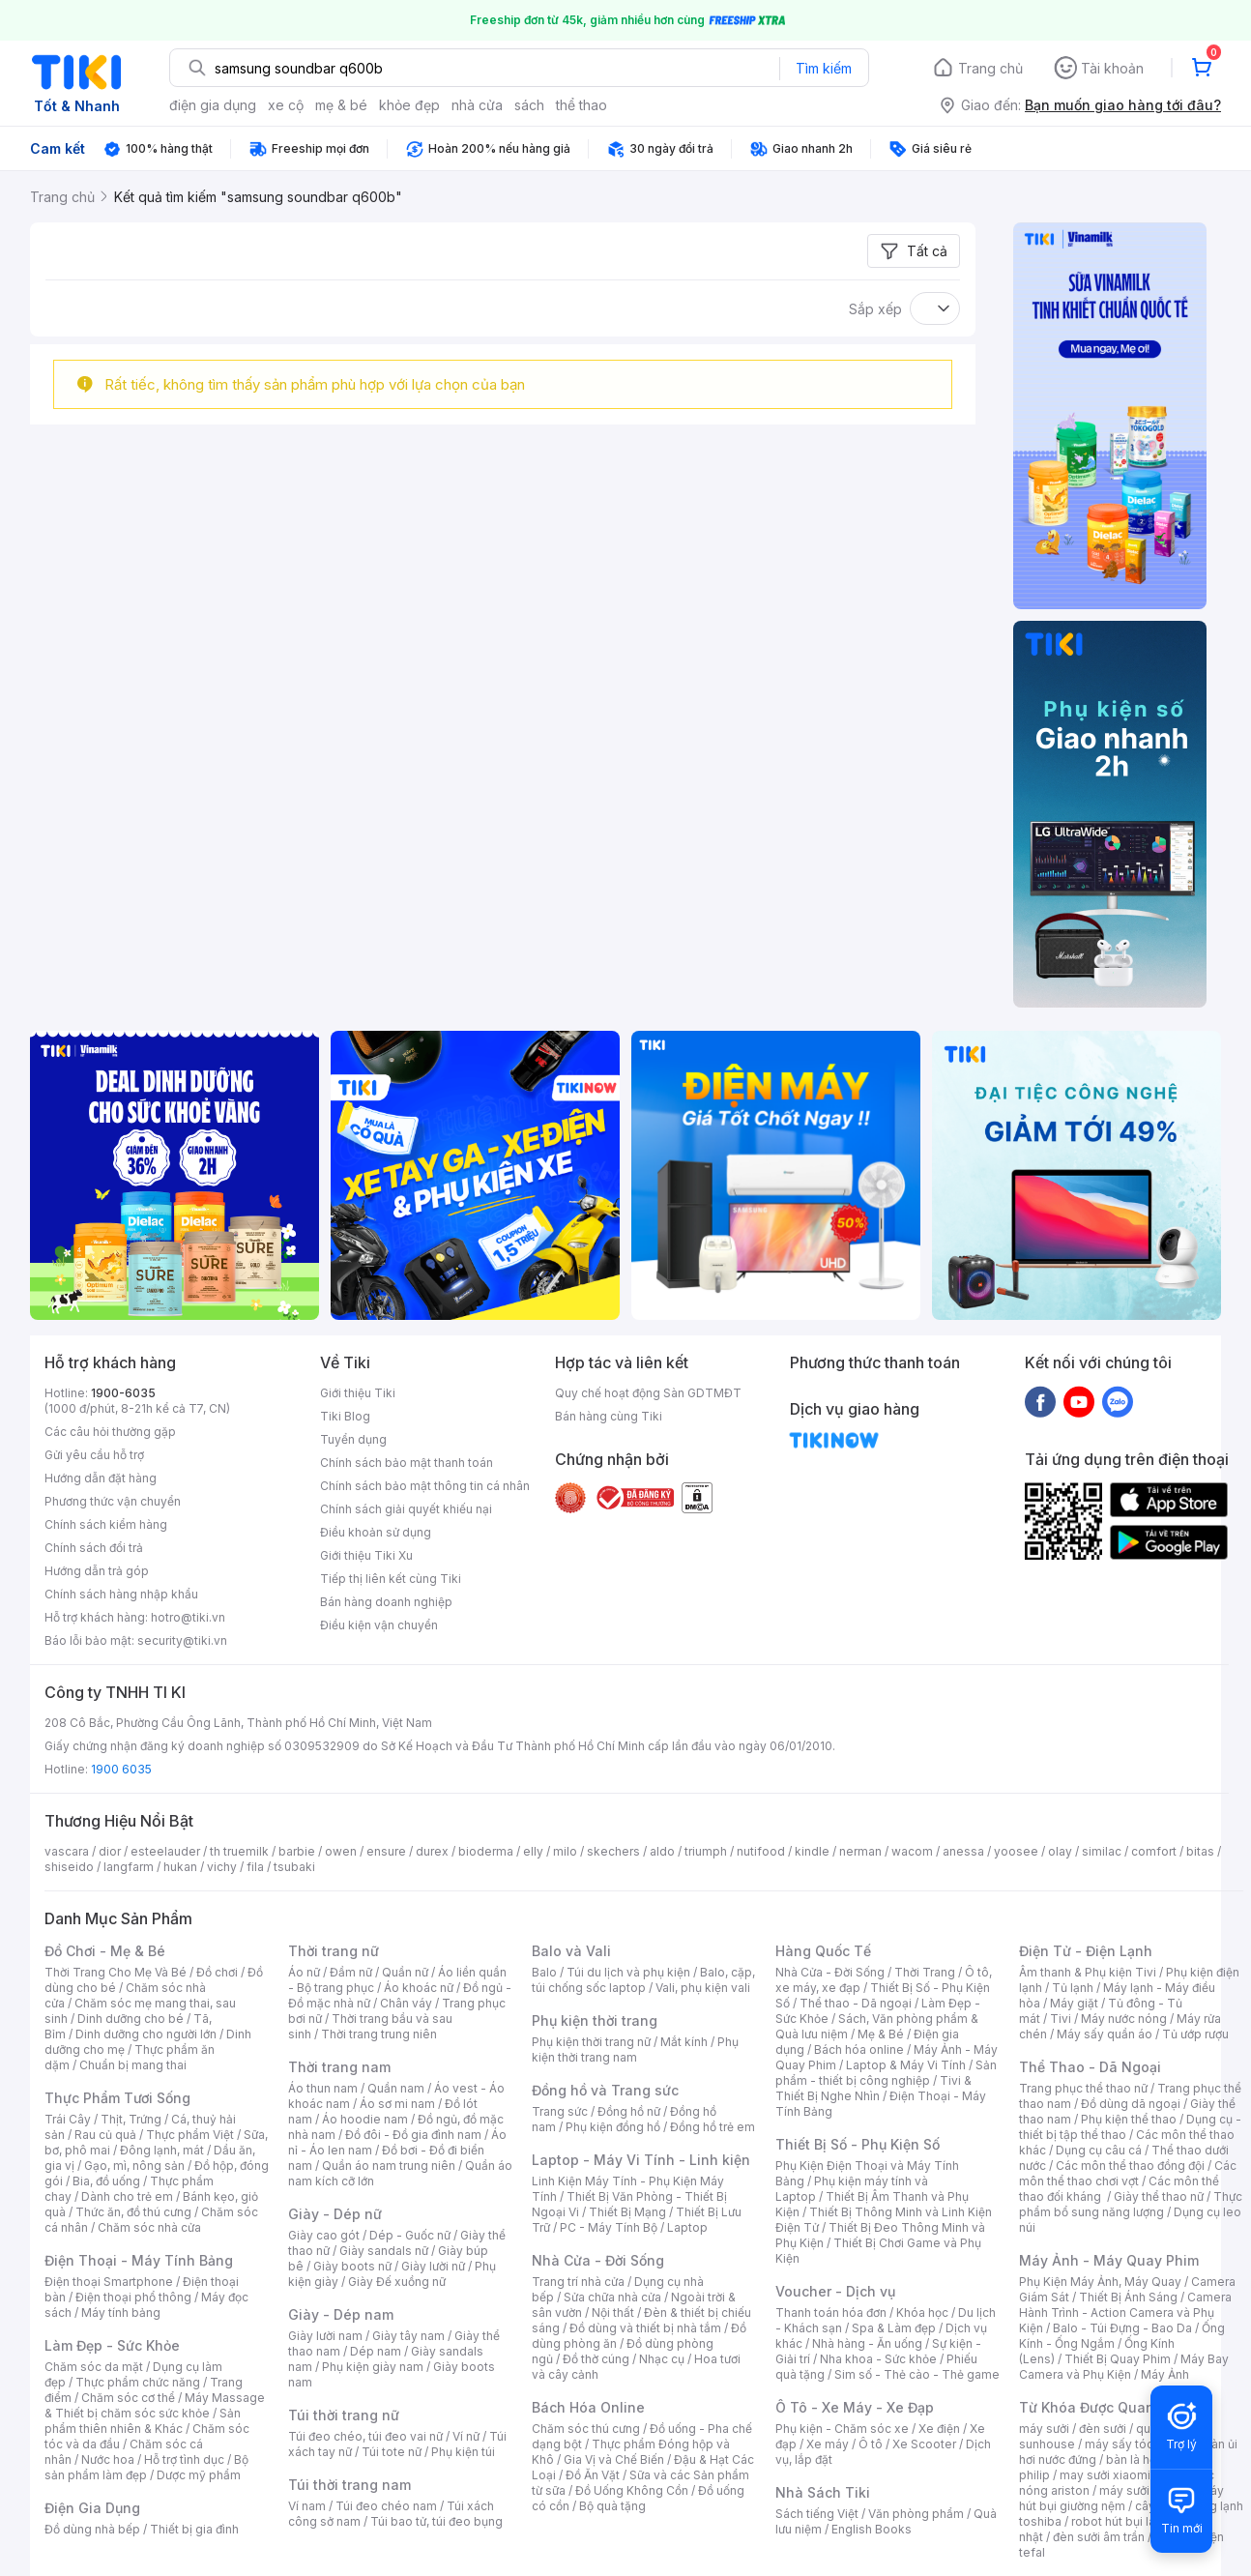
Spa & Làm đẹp (894, 2328)
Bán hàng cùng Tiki (608, 1416)
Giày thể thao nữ (1159, 2196)
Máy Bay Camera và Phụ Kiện (1124, 2367)
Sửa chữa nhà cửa (612, 2297)
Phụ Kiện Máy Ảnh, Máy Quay (1100, 2281)
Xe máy (827, 2444)
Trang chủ (990, 68)
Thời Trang (924, 1972)
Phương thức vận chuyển (112, 1501)
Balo (544, 1972)
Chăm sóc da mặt (93, 2366)
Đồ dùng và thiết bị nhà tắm (645, 2328)
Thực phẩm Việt (190, 2134)
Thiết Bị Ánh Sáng (1128, 2297)
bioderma (485, 1851)
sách (529, 105)
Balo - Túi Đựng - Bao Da (1122, 2328)
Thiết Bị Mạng (627, 2212)
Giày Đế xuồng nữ (397, 2281)
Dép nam (375, 2351)
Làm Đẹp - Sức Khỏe (112, 2345)
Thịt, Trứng (131, 2119)
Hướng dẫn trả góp (96, 1571)
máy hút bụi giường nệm (1121, 2498)
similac (1101, 1851)
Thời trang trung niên (379, 2034)
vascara (66, 1851)
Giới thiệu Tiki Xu (366, 1555)
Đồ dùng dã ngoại (1130, 2103)
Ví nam (307, 2506)
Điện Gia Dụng (92, 2508)
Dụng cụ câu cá (1099, 2150)
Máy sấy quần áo (1104, 2034)
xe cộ (286, 105)
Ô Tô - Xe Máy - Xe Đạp (854, 2407)
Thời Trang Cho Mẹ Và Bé (115, 1972)
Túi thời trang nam (349, 2484)
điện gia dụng (212, 105)
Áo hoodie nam (365, 2119)
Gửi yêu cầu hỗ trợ (94, 1455)
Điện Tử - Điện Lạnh (1085, 1951)
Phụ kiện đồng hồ (613, 2127)
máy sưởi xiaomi (1144, 2490)
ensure (386, 1851)
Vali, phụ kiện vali (702, 1987)
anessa (963, 1851)
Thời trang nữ (333, 1951)
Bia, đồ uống (106, 2181)
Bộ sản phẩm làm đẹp (146, 2467)
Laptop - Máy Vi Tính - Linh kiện (641, 2160)
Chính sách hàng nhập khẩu (121, 1594)
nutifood (761, 1851)
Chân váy (406, 2003)
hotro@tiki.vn (188, 1617)
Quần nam (395, 2088)
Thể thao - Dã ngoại (856, 2003)
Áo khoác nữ (418, 1987)
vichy (222, 1866)
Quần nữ (405, 1972)
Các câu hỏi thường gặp (110, 1431)
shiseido (69, 1866)
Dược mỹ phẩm (199, 2475)
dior (110, 1851)
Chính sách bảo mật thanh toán (406, 1462)
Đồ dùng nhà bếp (92, 2529)
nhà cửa (477, 105)
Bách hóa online (859, 2049)
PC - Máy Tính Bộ (608, 2227)
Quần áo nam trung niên (388, 2165)
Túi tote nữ (392, 2451)
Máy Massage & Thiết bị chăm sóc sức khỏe (154, 2405)
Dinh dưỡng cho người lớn (146, 2034)
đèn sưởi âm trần (1099, 2537)
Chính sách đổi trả (93, 1547)
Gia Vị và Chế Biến (614, 2459)
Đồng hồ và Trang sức (605, 2090)
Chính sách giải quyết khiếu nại (406, 1509)
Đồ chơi (217, 1972)
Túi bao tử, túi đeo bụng (436, 2521)
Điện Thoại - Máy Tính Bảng (138, 2260)
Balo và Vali (571, 1951)
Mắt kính (684, 2041)
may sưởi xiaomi (1105, 2475)
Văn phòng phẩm (916, 2513)
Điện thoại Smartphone (108, 2281)
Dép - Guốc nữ (410, 2235)
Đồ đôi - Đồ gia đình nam (413, 2134)
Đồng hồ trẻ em (712, 2127)
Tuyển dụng (353, 1439)
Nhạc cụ (661, 2359)
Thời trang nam (339, 2067)
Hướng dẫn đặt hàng (100, 1478)
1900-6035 (123, 1393)
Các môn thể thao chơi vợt (1127, 2173)
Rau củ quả (105, 2134)
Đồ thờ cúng (596, 2359)
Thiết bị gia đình (194, 2529)
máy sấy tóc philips (1139, 2444)
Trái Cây (67, 2119)
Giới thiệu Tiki (357, 1393)
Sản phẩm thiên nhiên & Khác (142, 2421)
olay (1060, 1851)
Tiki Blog (345, 1416)
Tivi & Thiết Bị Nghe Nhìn (873, 2088)
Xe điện (939, 2428)
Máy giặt (1074, 2003)
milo (565, 1851)
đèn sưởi (1102, 2428)
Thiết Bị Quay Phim (1117, 2359)
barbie (296, 1851)
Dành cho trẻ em (127, 2196)
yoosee (1016, 1851)
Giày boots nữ (352, 2266)
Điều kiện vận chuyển (379, 1625)
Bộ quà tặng (612, 2506)
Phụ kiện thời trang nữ (591, 2041)
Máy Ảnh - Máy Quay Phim (1109, 2260)
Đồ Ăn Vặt (593, 2475)
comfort (1154, 1851)
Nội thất (613, 2312)
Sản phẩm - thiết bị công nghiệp (886, 2073)
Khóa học (922, 2312)
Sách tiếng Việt (816, 2513)
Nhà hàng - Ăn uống (867, 2343)
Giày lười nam (325, 2335)
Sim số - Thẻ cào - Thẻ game (917, 2374)
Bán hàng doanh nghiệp (386, 1602)
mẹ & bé (341, 105)
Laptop (687, 2227)
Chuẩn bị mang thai (133, 2065)
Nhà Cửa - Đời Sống (598, 2260)
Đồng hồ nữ (628, 2111)
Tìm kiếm (824, 68)
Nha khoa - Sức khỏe (878, 2359)
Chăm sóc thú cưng (586, 2428)
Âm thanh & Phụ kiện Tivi (1087, 1972)
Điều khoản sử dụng (375, 1532)
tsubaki (294, 1866)
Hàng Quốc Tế (823, 1951)
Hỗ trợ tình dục (184, 2459)
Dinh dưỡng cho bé (130, 2018)
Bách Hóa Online (588, 2407)
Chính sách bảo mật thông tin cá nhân (425, 1485)
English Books (871, 2529)
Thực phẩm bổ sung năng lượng (1130, 2204)
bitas (1200, 1851)
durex (432, 1851)
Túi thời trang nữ (343, 2415)
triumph (705, 1851)
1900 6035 (121, 1769)
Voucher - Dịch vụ (835, 2291)
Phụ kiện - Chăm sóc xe (842, 2428)
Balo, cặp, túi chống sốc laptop (643, 1980)
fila (255, 1866)
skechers (613, 1851)
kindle (812, 1851)
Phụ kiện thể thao (1129, 2119)
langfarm (128, 1866)
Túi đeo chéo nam (386, 2506)
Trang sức (560, 2111)
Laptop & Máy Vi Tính (906, 2065)
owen (341, 1851)
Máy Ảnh (1165, 2374)
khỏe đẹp (409, 105)
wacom (912, 1851)
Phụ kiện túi (463, 2451)
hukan (180, 1866)
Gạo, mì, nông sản (134, 2165)
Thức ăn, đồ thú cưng (133, 2212)
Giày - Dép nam (340, 2314)
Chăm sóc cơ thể (128, 2397)
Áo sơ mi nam (397, 2103)
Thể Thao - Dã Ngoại (1090, 2067)
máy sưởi (1044, 2428)
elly (533, 1851)
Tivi (1060, 2018)
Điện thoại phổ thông (133, 2297)
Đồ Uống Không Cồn (631, 2490)
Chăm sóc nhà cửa (149, 2227)
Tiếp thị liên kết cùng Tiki (390, 1578)
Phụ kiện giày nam (372, 2366)
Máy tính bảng (120, 2312)
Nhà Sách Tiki (822, 2492)
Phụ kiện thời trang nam (635, 2049)
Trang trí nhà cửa (578, 2281)
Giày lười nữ (433, 2266)
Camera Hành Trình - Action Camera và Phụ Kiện (1125, 2312)
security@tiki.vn (182, 1640)
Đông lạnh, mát (162, 2150)
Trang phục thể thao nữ (1083, 2088)
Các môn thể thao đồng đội (1130, 2165)
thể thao (581, 105)
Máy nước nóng (1124, 2018)
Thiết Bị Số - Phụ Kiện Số (857, 2144)
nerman (860, 1851)
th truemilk (239, 1851)
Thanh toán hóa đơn (831, 2312)
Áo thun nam (323, 2088)
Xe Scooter (924, 2444)
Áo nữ (304, 1972)
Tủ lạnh (1072, 1987)
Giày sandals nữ (383, 2250)
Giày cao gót (324, 2235)
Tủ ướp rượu (1195, 2034)
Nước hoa (107, 2459)
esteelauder (165, 1851)
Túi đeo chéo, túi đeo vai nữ (365, 2436)
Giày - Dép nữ (335, 2214)
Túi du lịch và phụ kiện (628, 1972)
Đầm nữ (351, 1972)
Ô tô (870, 2444)
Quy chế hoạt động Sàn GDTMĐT (648, 1393)
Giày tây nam (408, 2335)
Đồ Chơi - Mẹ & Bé (104, 1951)
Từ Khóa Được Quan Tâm (1103, 2407)
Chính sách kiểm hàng (105, 1524)
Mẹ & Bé (881, 2034)
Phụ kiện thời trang (594, 2020)
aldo (662, 1851)
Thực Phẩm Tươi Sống (117, 2098)
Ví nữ (466, 2436)
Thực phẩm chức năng (137, 2382)
